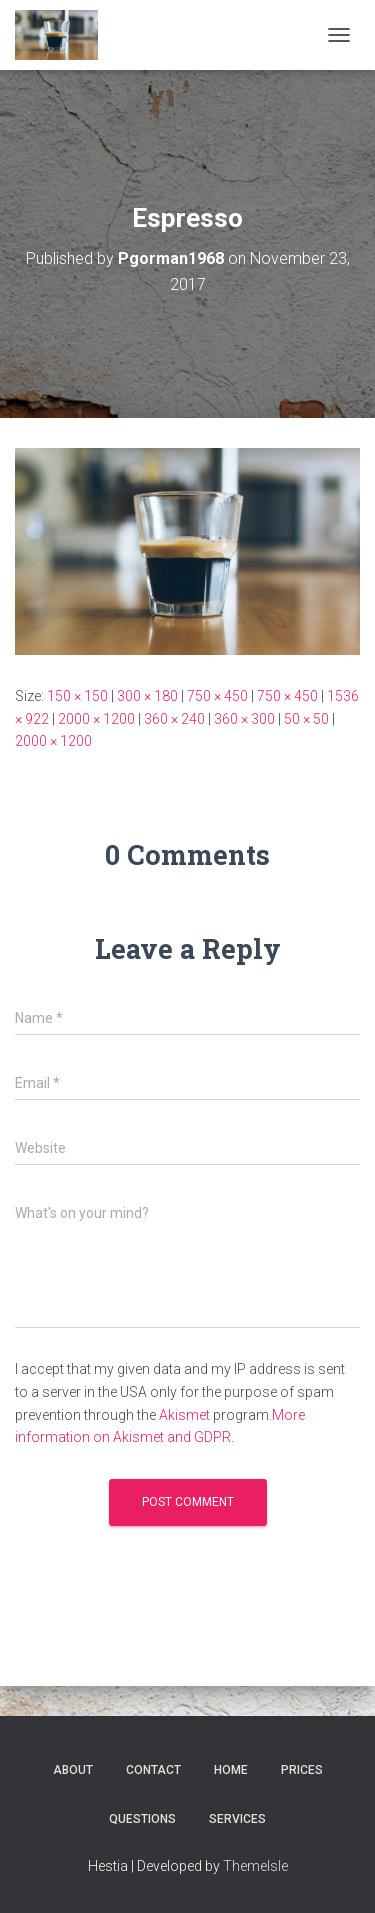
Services (237, 1819)
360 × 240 (174, 719)
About (73, 1770)
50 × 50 (306, 719)
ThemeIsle (255, 1866)
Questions (142, 1819)
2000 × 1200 (96, 719)
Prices (302, 1770)
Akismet (184, 1415)
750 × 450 (217, 696)
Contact (153, 1770)
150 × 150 (77, 696)
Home (231, 1770)
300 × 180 (147, 696)
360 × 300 (244, 719)
